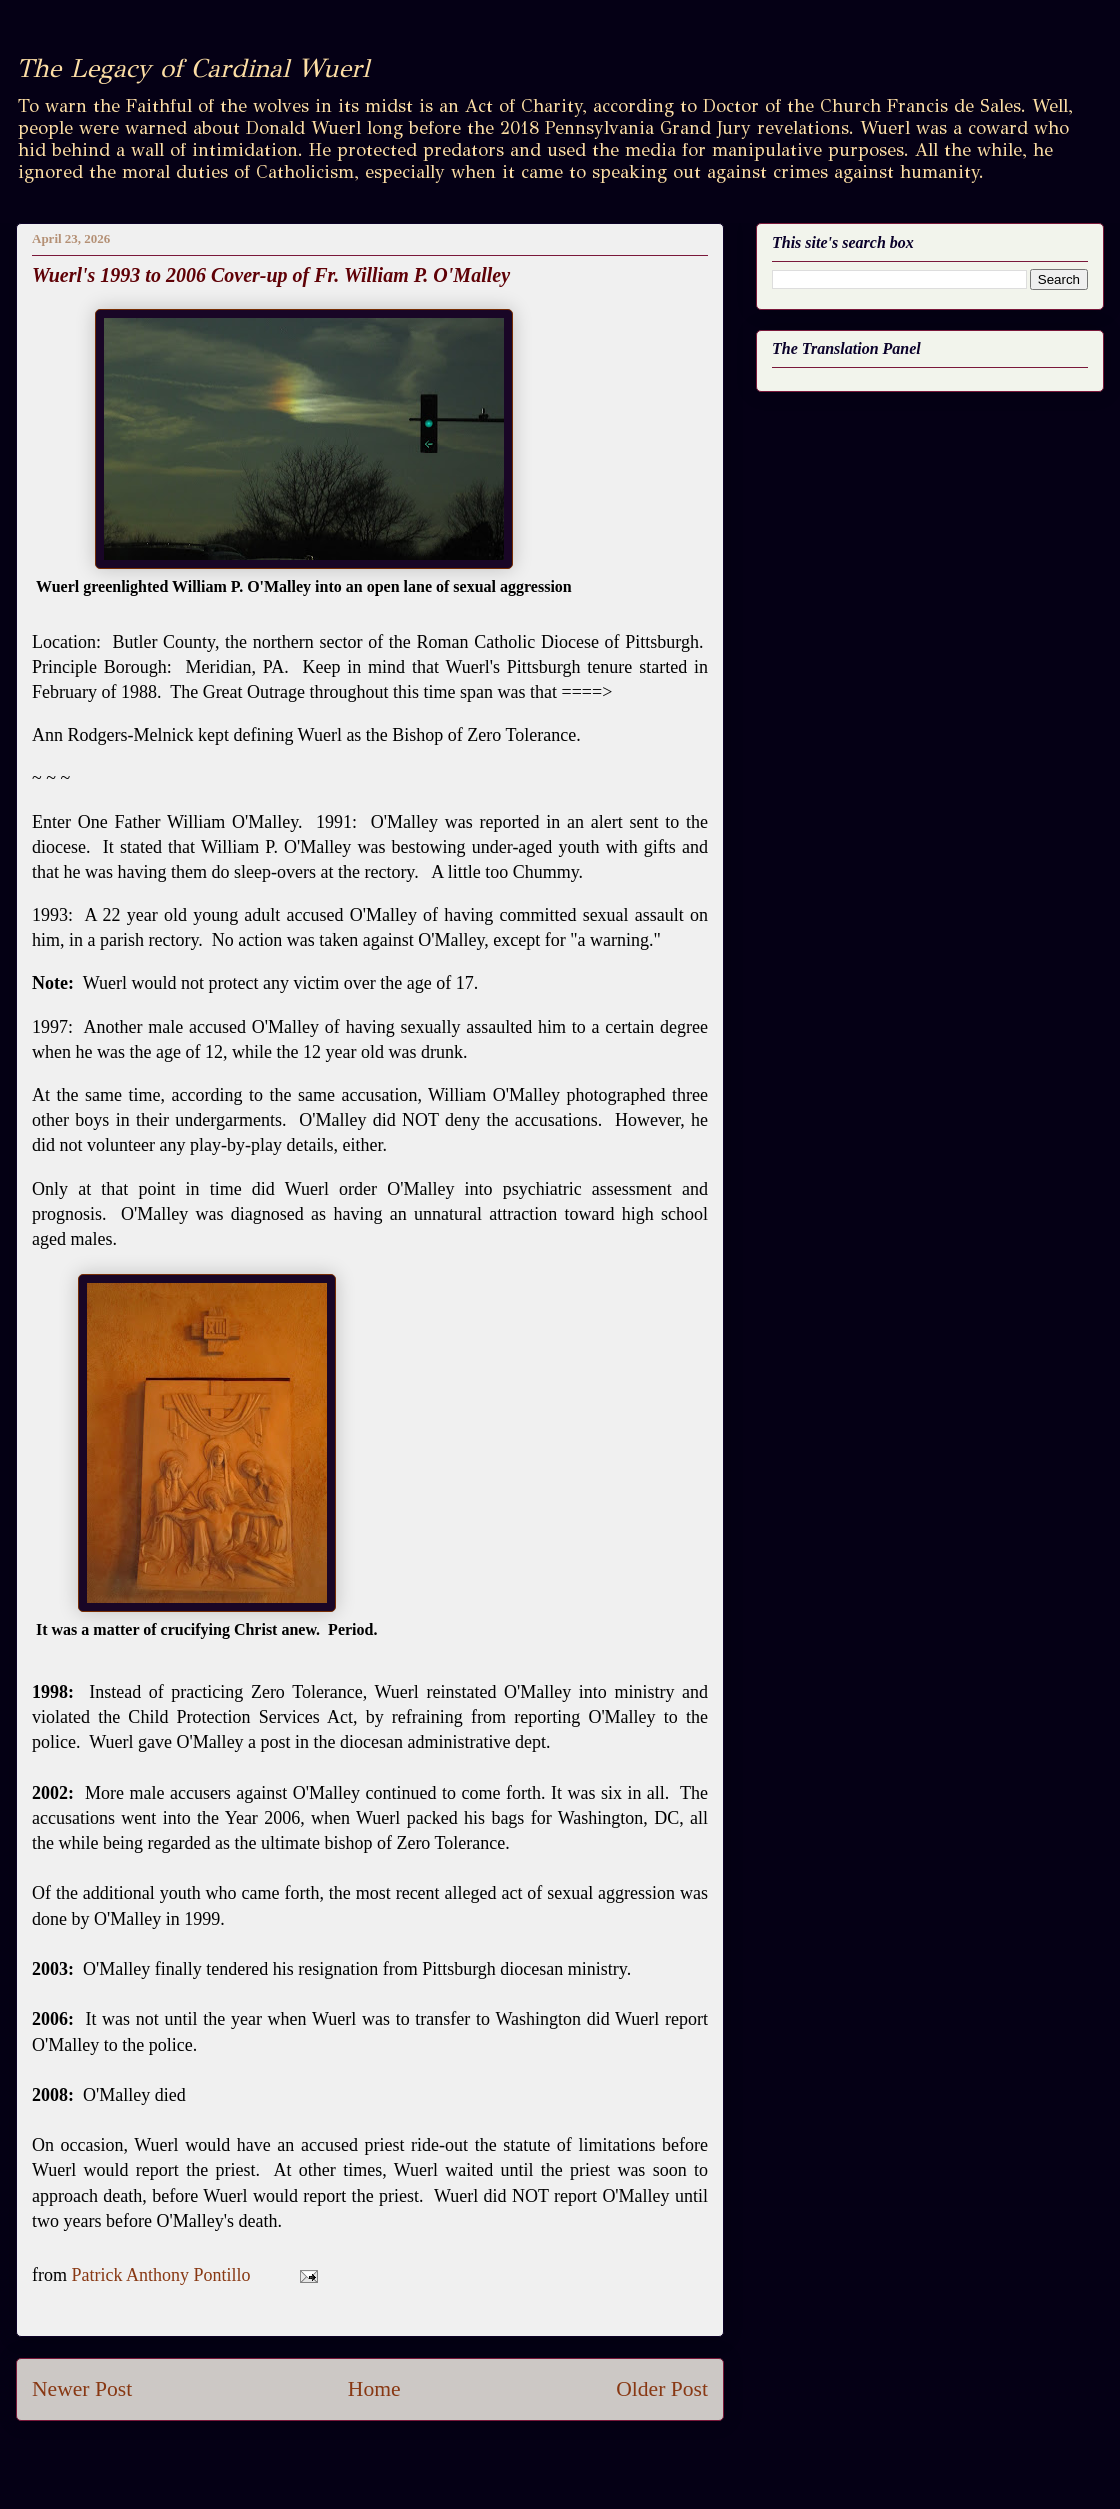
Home (374, 2389)
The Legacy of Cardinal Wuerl (192, 68)
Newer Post (82, 2389)
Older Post (662, 2389)
